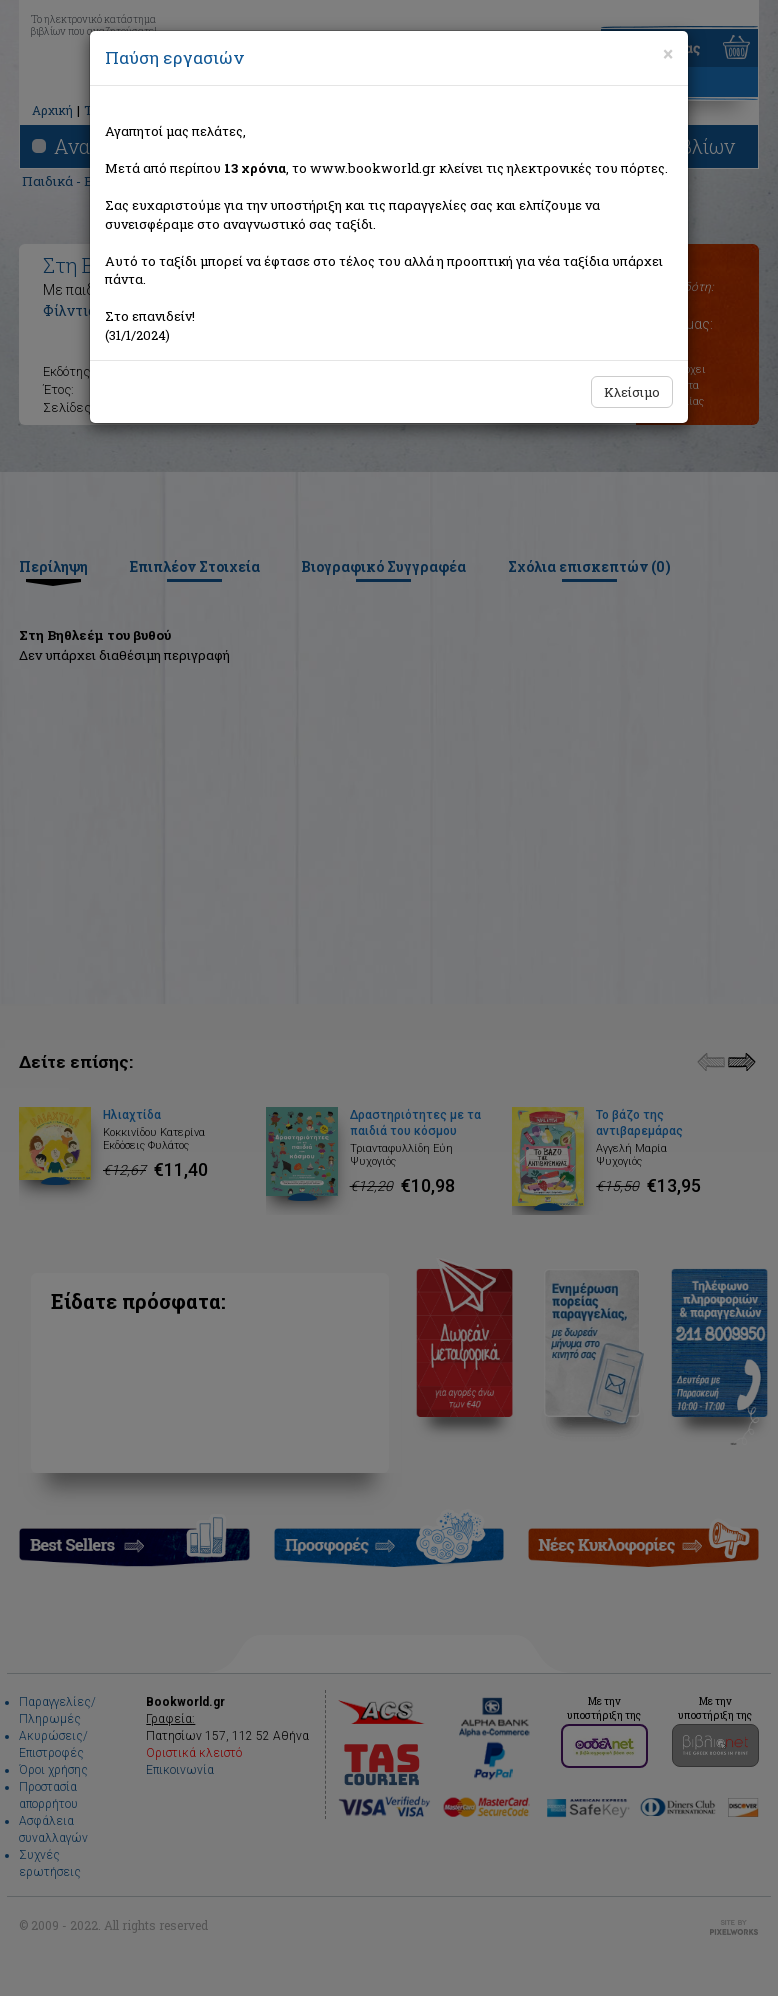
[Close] (668, 54)
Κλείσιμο (632, 392)
